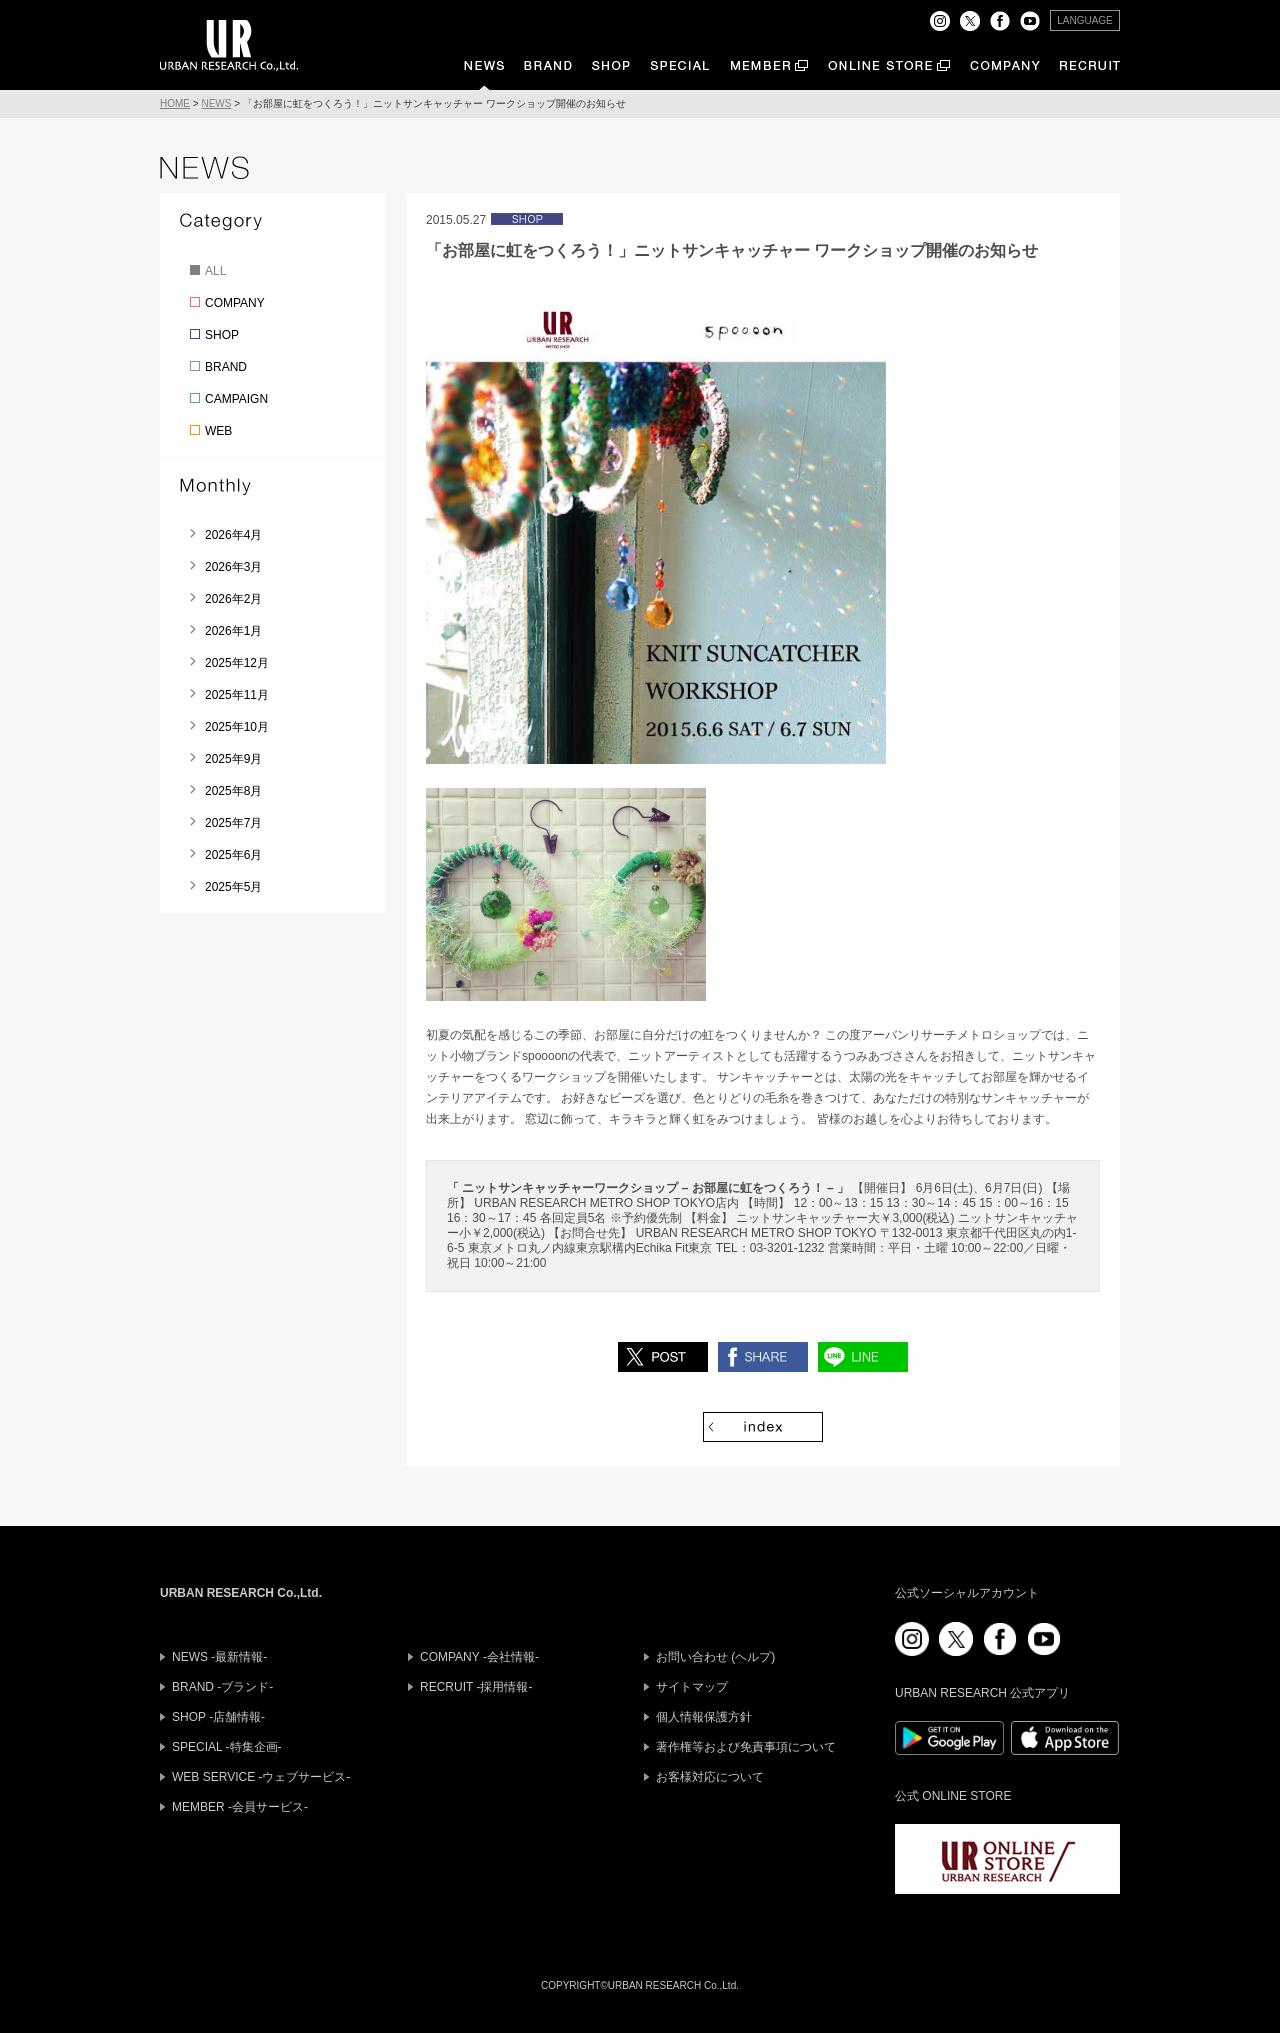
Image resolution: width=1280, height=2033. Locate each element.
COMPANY (235, 303)
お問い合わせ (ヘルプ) (715, 1657)
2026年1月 (233, 631)
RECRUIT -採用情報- (476, 1687)
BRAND (226, 367)
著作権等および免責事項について (746, 1747)
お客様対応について (710, 1777)
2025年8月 (233, 791)
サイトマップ (692, 1687)
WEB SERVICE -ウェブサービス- (261, 1777)
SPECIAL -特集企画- (227, 1747)
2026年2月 (233, 599)
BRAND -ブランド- (222, 1687)
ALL (215, 271)
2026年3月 (233, 567)
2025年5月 (233, 887)
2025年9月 (233, 759)
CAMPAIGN (236, 399)
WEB (218, 431)
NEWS (216, 103)
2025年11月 (237, 695)
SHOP (222, 335)
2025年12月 (237, 663)
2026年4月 (233, 535)
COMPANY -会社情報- (479, 1657)
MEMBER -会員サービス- (240, 1807)
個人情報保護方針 (704, 1717)
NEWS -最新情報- (219, 1657)
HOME (175, 103)
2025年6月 (233, 855)
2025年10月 (237, 727)
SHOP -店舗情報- (218, 1717)
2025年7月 (233, 823)
